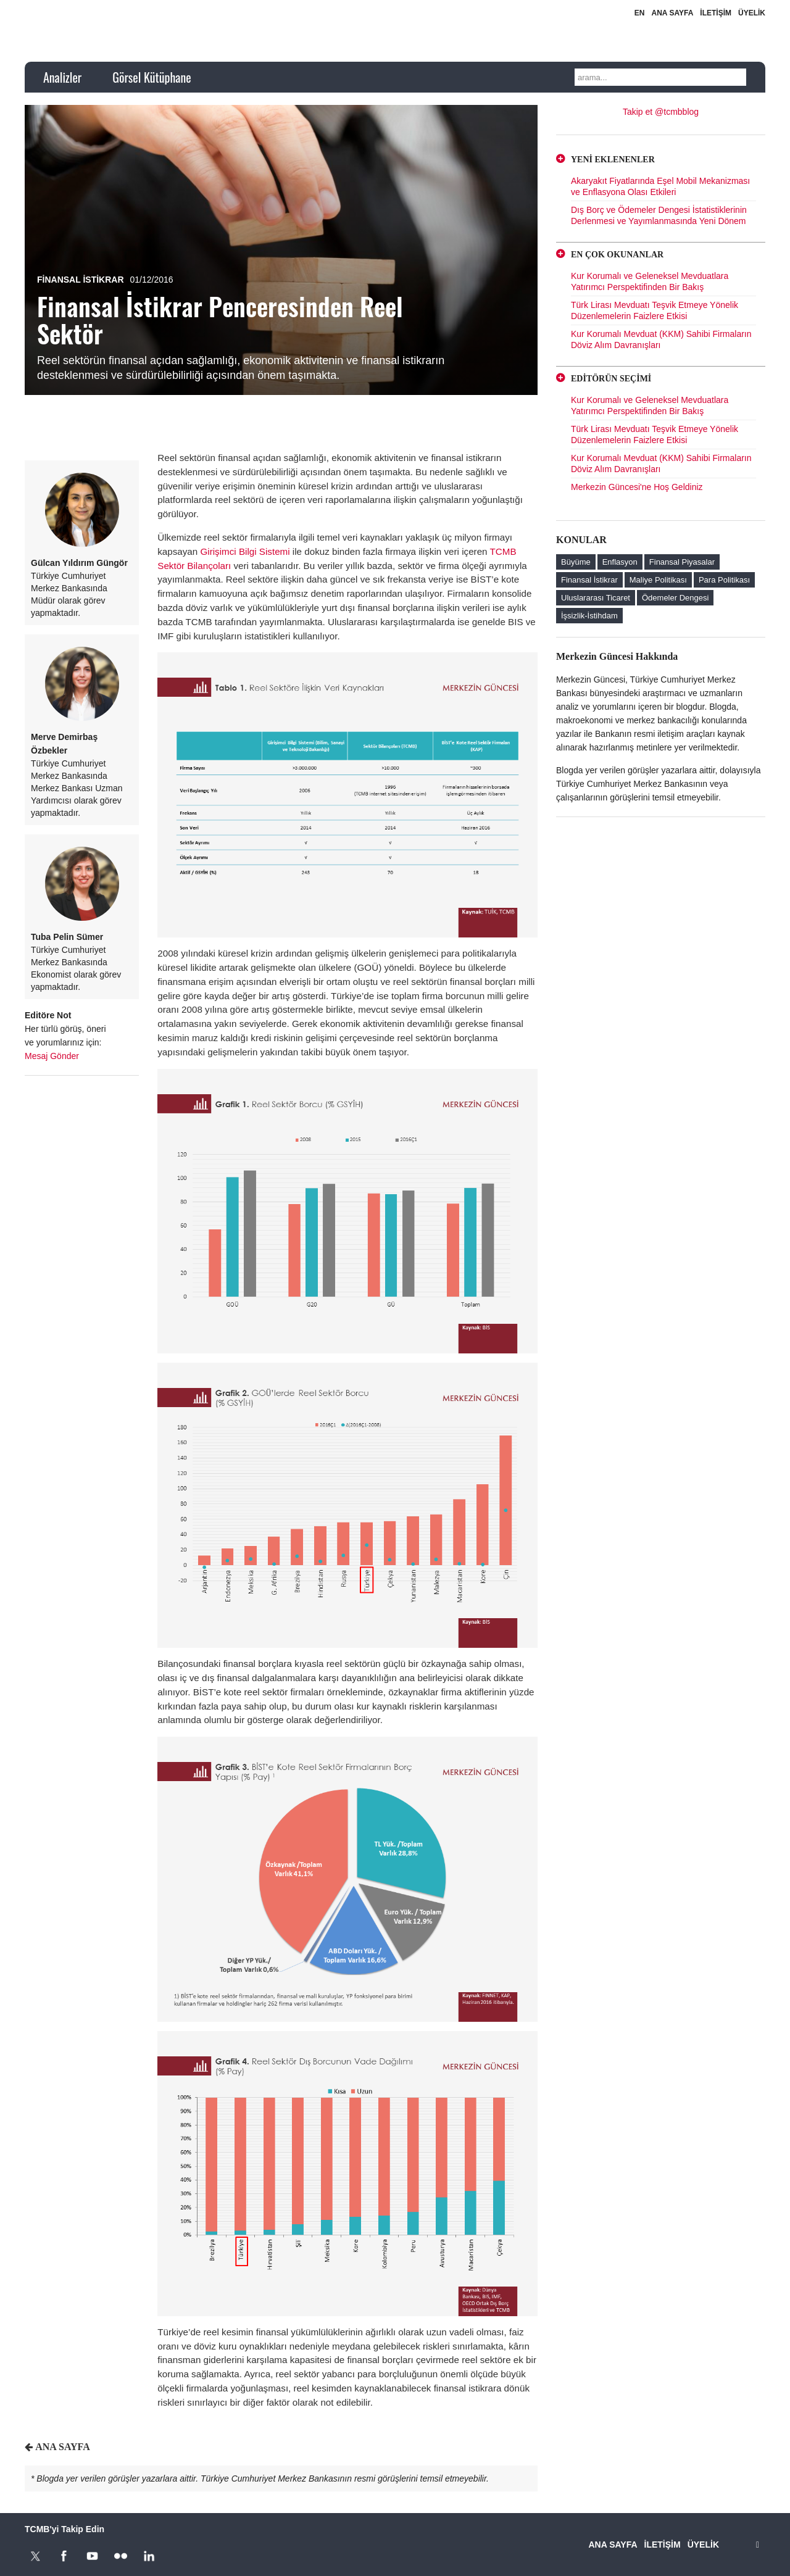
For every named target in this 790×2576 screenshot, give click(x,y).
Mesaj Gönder (52, 1056)
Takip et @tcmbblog (661, 112)
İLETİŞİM (715, 13)
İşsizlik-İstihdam (589, 615)
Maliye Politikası (658, 579)
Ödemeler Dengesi (675, 597)
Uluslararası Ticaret (595, 597)
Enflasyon (620, 562)
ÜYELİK (751, 13)
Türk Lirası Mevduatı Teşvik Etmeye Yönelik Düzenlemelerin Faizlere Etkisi (654, 310)
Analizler (62, 77)
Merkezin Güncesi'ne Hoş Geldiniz (637, 487)
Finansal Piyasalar (682, 562)
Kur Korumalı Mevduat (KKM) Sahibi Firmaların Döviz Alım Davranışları (661, 339)
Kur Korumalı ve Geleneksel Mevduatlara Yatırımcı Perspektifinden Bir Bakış (649, 281)
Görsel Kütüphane (151, 77)
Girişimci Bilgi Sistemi (244, 551)
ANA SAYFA (673, 13)
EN (639, 13)
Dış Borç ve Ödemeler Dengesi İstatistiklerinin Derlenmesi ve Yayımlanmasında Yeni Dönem (659, 215)
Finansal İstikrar (80, 279)
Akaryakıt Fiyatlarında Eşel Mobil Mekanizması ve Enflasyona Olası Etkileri (660, 186)
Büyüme (576, 562)
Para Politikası (724, 579)
